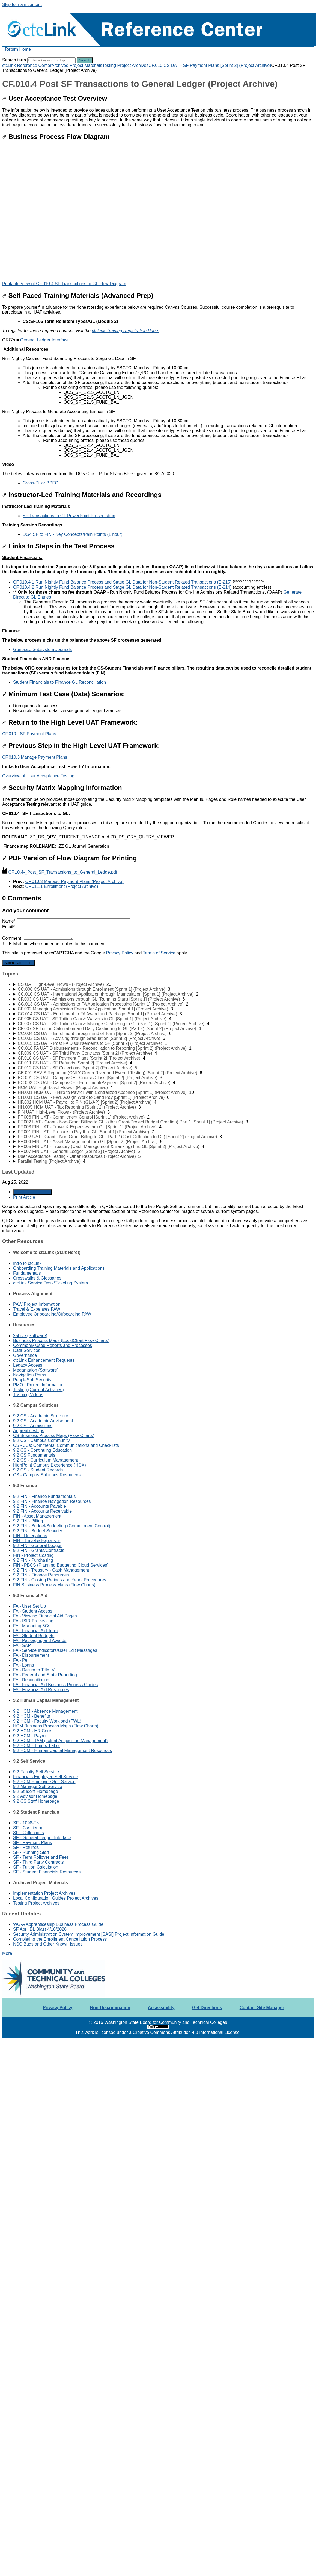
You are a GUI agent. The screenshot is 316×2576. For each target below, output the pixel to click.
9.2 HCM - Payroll (30, 1735)
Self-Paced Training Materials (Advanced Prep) (77, 295)
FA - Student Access (32, 1611)
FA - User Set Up (29, 1606)
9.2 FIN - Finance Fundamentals (44, 1496)
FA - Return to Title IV (34, 1670)
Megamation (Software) (35, 1370)
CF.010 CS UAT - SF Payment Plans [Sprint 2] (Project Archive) (209, 65)
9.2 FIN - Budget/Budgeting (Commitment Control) (61, 1526)
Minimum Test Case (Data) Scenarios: (63, 694)
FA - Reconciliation (31, 1679)
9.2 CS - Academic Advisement (43, 1420)
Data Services (26, 1350)
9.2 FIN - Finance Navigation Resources (52, 1501)
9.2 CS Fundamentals (34, 1455)
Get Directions (207, 2007)
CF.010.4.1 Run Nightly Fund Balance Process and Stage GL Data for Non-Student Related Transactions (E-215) (138, 582)
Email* (66, 926)
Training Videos (28, 1394)
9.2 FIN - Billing (28, 1521)
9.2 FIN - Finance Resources (41, 1575)
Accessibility (161, 2007)
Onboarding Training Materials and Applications (59, 1268)
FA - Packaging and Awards (39, 1640)
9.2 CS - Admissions (32, 1425)
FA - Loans (23, 1665)
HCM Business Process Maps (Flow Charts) (55, 1726)
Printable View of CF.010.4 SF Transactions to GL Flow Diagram (64, 283)
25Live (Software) (30, 1335)
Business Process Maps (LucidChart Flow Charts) (61, 1340)
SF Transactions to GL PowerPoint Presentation (69, 515)
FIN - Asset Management (37, 1516)
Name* (66, 921)
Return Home (18, 49)
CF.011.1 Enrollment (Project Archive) (61, 886)
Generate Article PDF (32, 1192)
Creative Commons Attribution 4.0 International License (186, 2032)
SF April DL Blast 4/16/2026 (40, 1929)
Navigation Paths (29, 1375)
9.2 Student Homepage (35, 1791)
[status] (158, 395)
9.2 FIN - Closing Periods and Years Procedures (59, 1580)
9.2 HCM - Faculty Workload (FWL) (47, 1721)
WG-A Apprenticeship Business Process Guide (58, 1924)
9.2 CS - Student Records (38, 1470)
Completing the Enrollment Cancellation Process (60, 1939)
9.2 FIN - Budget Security (37, 1530)
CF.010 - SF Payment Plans (29, 733)
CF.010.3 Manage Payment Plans (34, 757)
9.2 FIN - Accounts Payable (39, 1506)
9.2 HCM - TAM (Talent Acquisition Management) (60, 1740)
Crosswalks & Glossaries (37, 1278)
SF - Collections (28, 1832)
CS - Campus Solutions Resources (47, 1475)
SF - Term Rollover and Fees (41, 1857)
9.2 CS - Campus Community (41, 1440)
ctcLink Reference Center (27, 65)
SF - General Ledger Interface (42, 1837)
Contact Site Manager (262, 2007)
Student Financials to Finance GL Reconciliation (59, 682)
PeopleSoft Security (32, 1380)
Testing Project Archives (125, 65)
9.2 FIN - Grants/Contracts (38, 1550)
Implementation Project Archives (44, 1893)
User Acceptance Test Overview (54, 98)
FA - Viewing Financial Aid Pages (45, 1616)
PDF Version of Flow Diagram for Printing (69, 858)
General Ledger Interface (44, 340)
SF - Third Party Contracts (38, 1862)
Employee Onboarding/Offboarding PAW (52, 1314)
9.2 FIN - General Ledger (37, 1545)
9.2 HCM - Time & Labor (36, 1745)
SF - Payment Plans (32, 1842)
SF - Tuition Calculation (35, 1867)
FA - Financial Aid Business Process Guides (55, 1684)
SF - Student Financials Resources (47, 1872)
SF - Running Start (31, 1852)
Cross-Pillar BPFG (40, 483)
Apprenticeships (28, 1430)
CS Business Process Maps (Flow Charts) (53, 1435)
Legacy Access (27, 1365)
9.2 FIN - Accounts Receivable (42, 1511)
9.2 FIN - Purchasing (33, 1560)
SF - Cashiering (28, 1827)
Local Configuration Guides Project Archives (55, 1898)
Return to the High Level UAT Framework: (70, 722)
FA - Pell (21, 1660)
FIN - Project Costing (33, 1555)
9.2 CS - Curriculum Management (45, 1460)
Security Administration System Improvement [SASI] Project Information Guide (88, 1934)
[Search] (51, 60)
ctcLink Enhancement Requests (43, 1360)
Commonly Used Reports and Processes (52, 1345)
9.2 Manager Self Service (37, 1786)
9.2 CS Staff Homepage (36, 1801)
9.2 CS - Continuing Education (42, 1450)
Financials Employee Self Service (45, 1776)
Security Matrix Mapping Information (62, 787)
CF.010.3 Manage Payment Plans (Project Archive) (74, 881)
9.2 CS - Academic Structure (40, 1416)
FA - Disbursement (31, 1655)
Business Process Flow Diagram (55, 136)
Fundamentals (27, 1273)
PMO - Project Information (38, 1384)
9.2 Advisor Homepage (35, 1796)
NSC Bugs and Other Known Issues (47, 1944)
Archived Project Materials (77, 65)
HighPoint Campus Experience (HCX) (49, 1465)
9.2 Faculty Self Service (36, 1771)
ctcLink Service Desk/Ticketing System (50, 1283)
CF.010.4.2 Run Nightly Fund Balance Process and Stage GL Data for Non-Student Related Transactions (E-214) (142, 587)
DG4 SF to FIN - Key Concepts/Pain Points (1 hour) (72, 534)
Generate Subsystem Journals (42, 649)
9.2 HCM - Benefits (31, 1716)
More (7, 1953)
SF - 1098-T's (26, 1823)
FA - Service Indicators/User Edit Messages (55, 1650)
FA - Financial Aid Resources (41, 1689)
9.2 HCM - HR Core (32, 1731)
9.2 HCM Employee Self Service (44, 1781)
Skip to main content (22, 4)
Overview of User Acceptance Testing (38, 776)
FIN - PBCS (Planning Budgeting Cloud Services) (61, 1565)
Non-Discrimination (110, 2007)
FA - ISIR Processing (33, 1621)
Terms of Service (159, 953)
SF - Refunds (26, 1847)
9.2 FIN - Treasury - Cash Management (51, 1570)
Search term (14, 60)
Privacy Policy (119, 953)
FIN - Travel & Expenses (36, 1540)
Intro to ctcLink (27, 1263)
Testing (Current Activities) (38, 1389)
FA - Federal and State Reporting (45, 1675)
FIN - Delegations (30, 1535)
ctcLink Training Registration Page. (125, 330)
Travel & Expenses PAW (36, 1309)
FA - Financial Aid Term (35, 1630)
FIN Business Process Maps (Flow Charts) (54, 1585)
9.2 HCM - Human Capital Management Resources (62, 1750)
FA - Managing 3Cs (31, 1625)
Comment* (37, 938)
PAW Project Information (36, 1304)
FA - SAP (22, 1645)
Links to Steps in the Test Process (58, 546)
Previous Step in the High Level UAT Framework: (81, 745)
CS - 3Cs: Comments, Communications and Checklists (66, 1445)
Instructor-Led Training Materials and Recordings (82, 494)
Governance (25, 1355)
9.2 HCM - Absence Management (45, 1711)
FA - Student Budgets (33, 1635)
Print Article (24, 1197)
